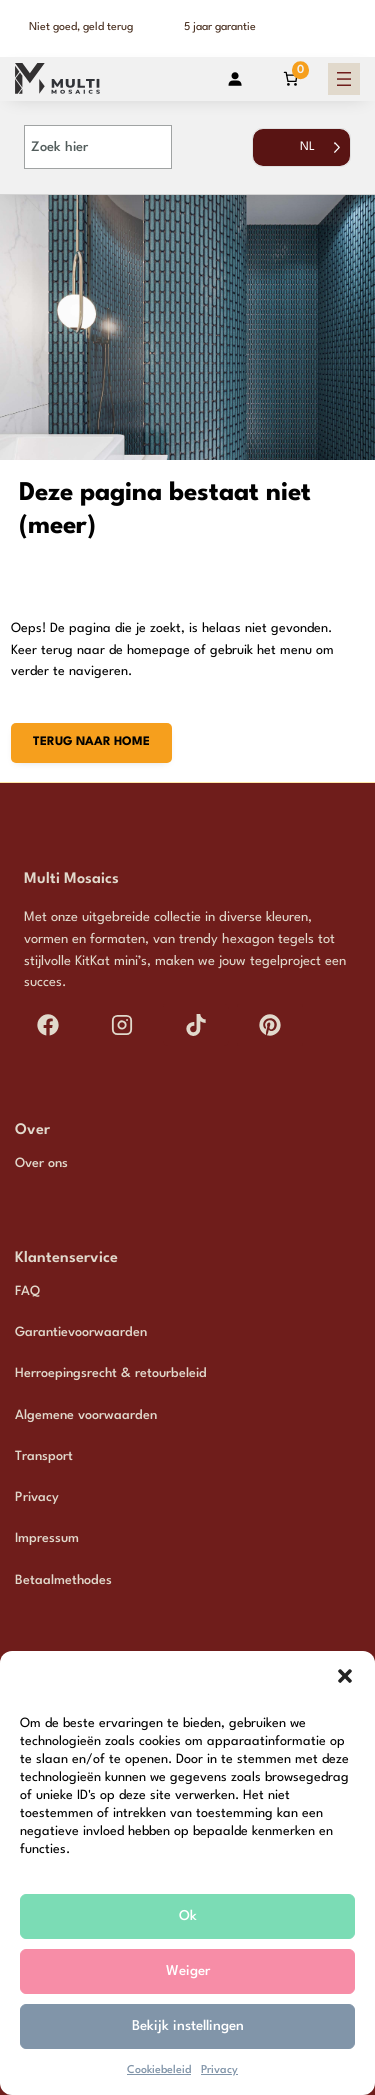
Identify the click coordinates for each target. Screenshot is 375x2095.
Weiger (188, 1971)
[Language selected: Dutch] (301, 157)
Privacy (219, 2070)
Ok (188, 1916)
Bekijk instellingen (188, 2026)
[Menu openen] (344, 79)
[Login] (234, 78)
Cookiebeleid (159, 2070)
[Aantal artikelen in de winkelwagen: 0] (290, 78)
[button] (345, 1676)
